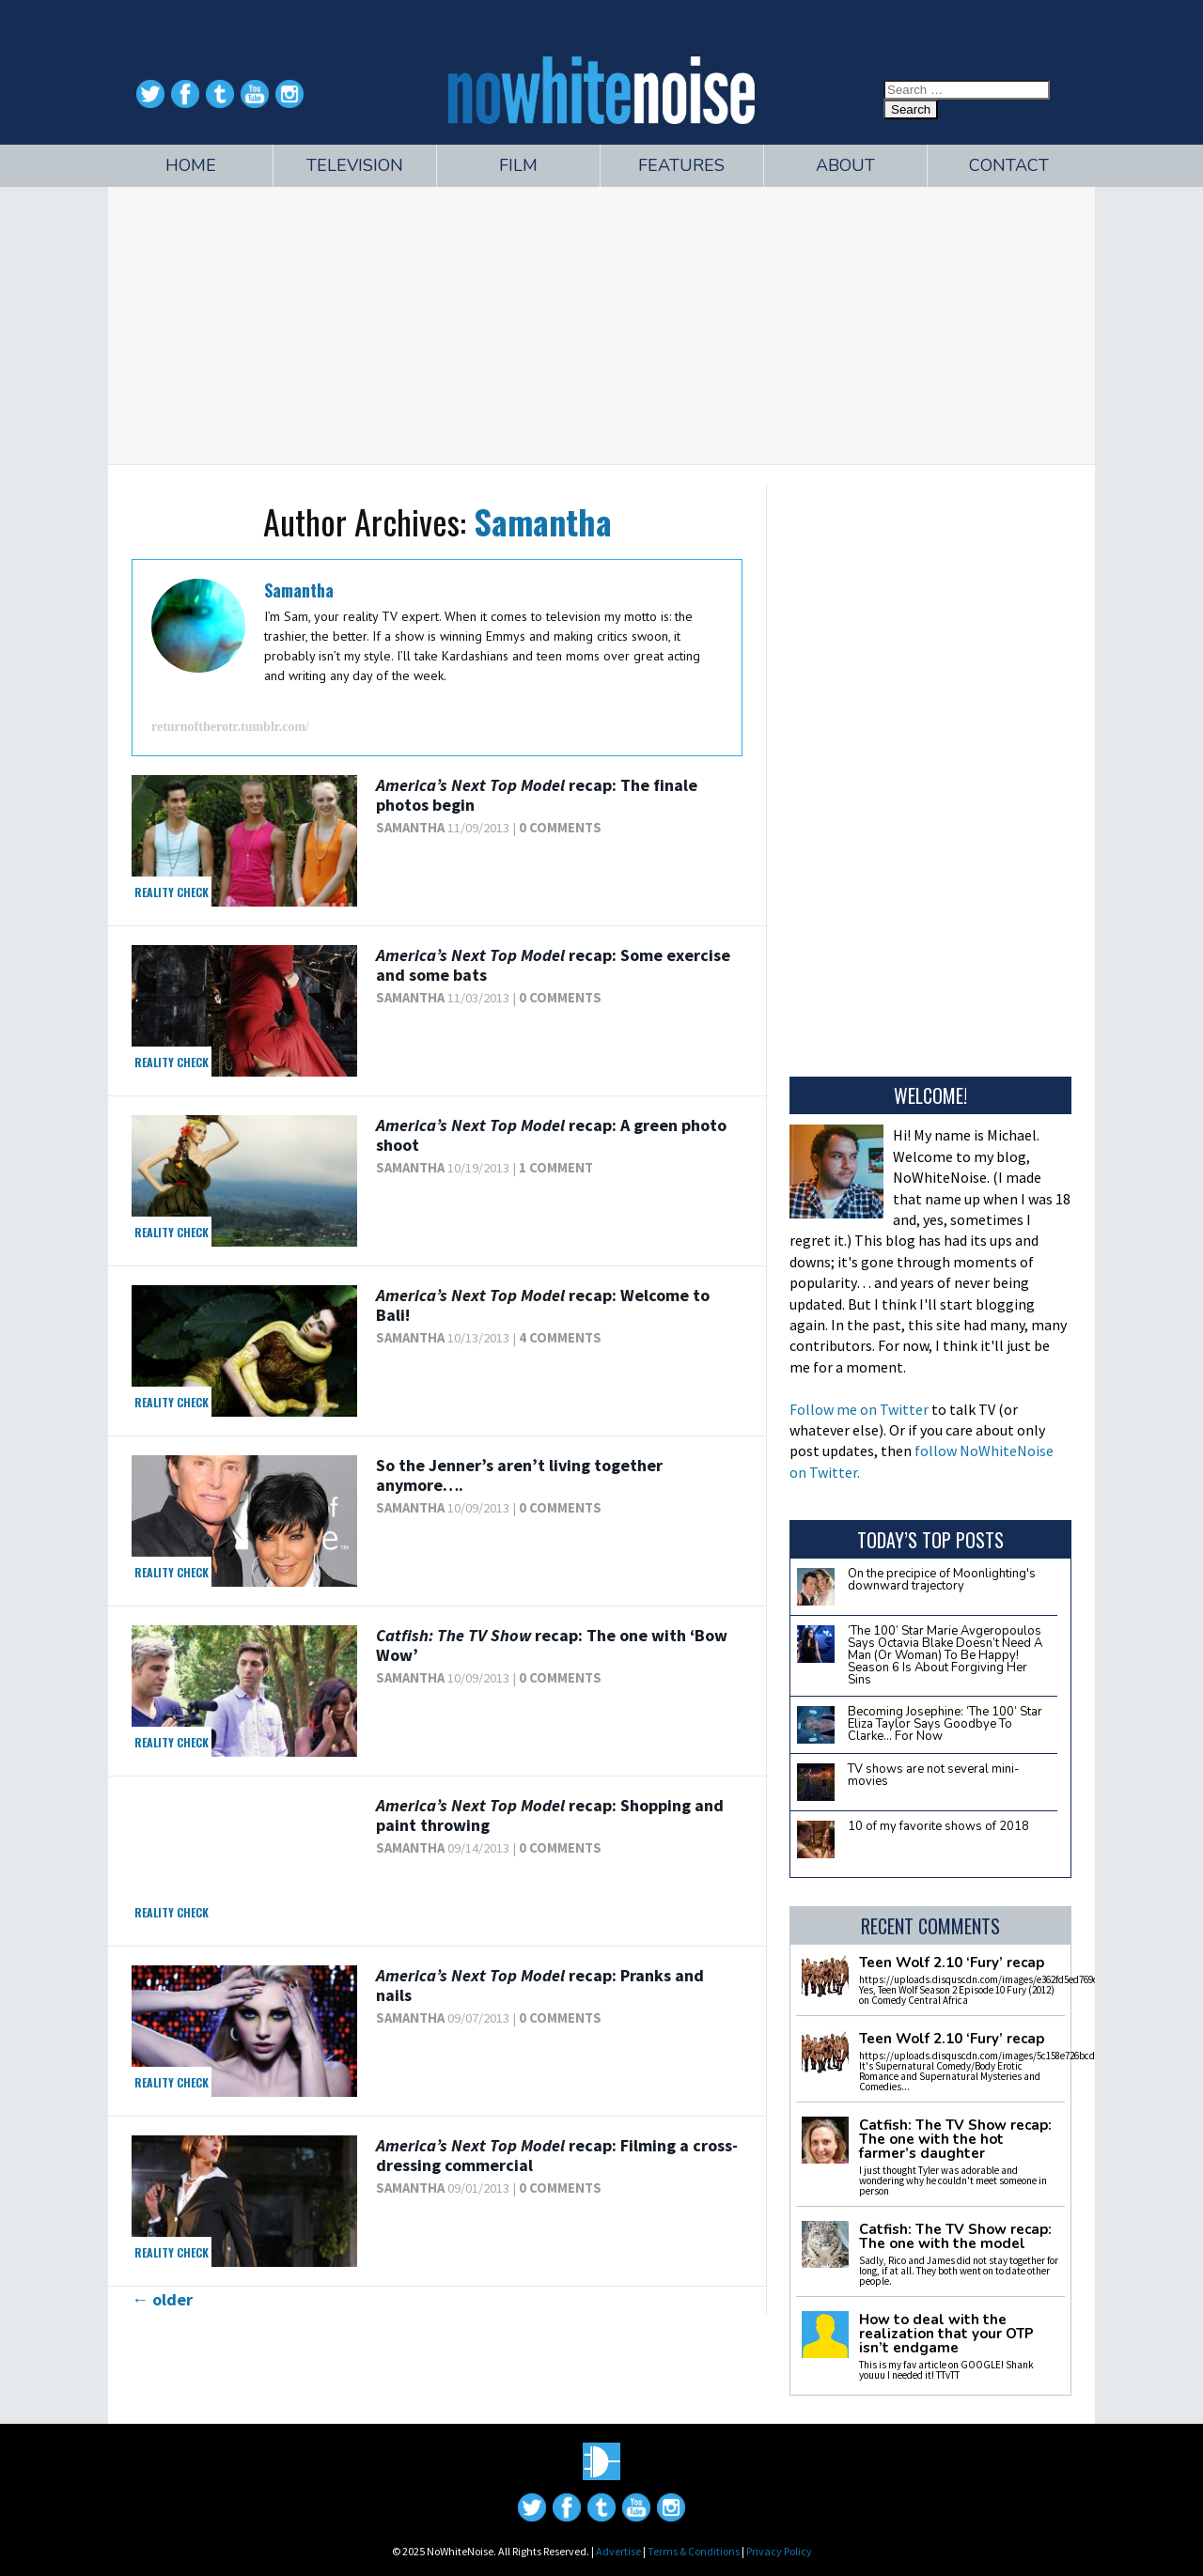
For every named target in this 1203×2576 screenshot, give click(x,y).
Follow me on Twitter (859, 1409)
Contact (1009, 165)
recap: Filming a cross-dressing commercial (557, 2155)
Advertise (618, 2551)
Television (354, 165)
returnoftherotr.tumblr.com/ (230, 727)
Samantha (543, 521)
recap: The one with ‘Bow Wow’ (551, 1645)
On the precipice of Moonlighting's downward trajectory (942, 1579)
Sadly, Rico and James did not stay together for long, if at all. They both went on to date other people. (958, 2271)
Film (518, 165)
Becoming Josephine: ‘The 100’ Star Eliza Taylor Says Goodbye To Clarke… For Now (945, 1724)
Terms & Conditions (694, 2551)
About (845, 165)
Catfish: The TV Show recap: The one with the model (955, 2237)
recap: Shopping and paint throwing (550, 1815)
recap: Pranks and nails (540, 1985)
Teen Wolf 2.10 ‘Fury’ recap (951, 1963)
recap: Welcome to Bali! (543, 1305)
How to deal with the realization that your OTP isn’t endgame (946, 2334)
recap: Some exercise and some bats (553, 965)
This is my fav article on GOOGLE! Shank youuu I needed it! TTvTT (946, 2370)
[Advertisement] (601, 323)
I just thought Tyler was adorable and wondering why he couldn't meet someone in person (953, 2180)
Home (190, 165)
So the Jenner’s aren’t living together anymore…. (519, 1475)
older (162, 2299)
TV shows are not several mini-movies (934, 1775)
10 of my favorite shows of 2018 (938, 1826)
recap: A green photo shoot (551, 1135)
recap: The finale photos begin (536, 795)
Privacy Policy (779, 2551)
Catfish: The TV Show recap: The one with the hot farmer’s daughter (955, 2139)
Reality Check (171, 892)
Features (681, 165)
